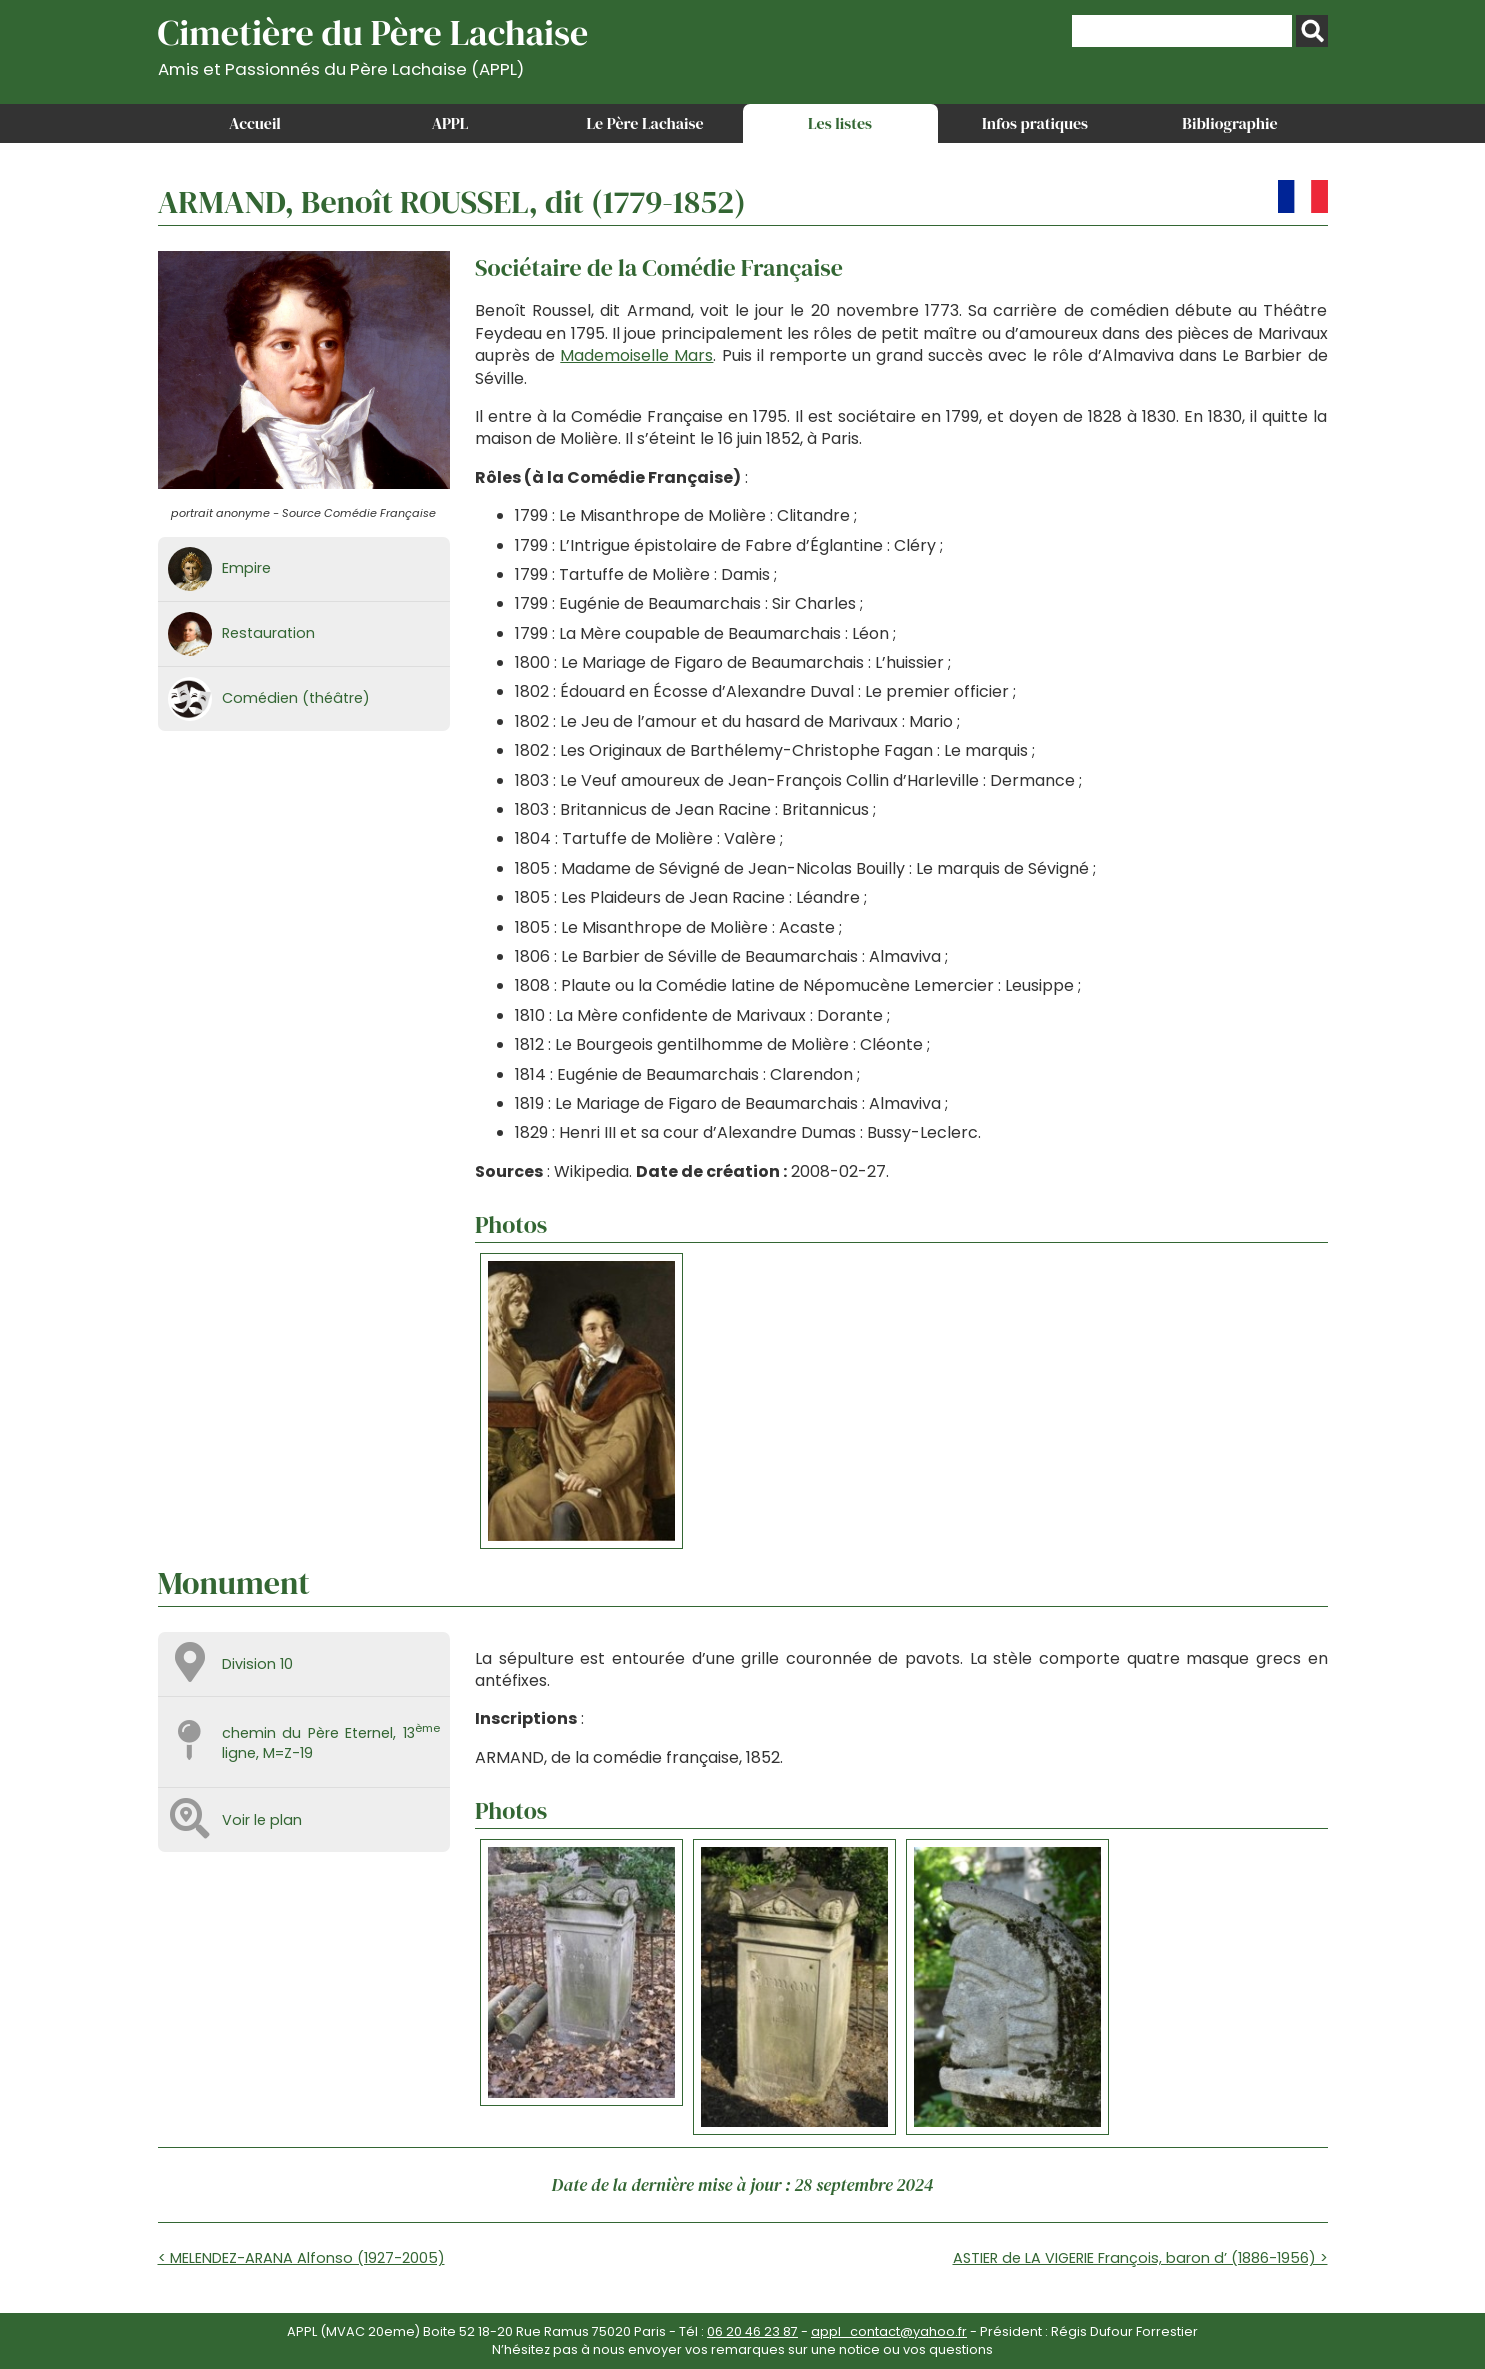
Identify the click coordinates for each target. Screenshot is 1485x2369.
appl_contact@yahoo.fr (889, 2331)
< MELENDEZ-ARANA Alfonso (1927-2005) (301, 2258)
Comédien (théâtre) (296, 698)
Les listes (840, 123)
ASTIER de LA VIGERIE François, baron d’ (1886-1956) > (1140, 2258)
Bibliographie (1229, 123)
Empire (246, 568)
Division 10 (257, 1664)
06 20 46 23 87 (752, 2331)
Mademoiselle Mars (636, 355)
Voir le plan (262, 1820)
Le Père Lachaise (644, 123)
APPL (450, 123)
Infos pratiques (1035, 123)
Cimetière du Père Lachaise (373, 43)
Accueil (255, 123)
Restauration (268, 633)
